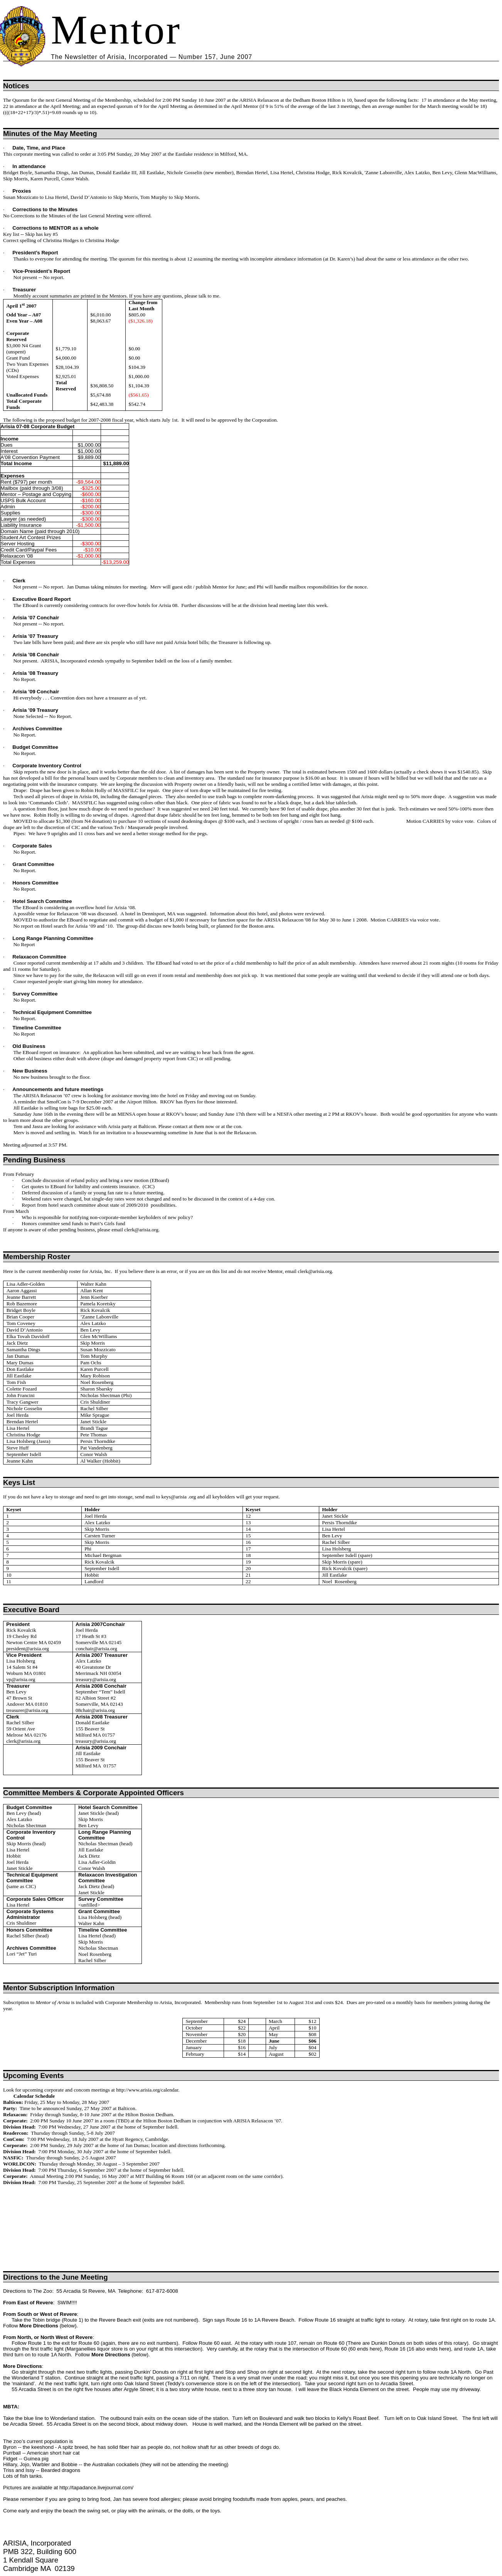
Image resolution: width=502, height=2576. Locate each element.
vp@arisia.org (20, 1679)
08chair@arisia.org (95, 1710)
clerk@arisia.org (141, 1230)
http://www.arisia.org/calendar (147, 2090)
